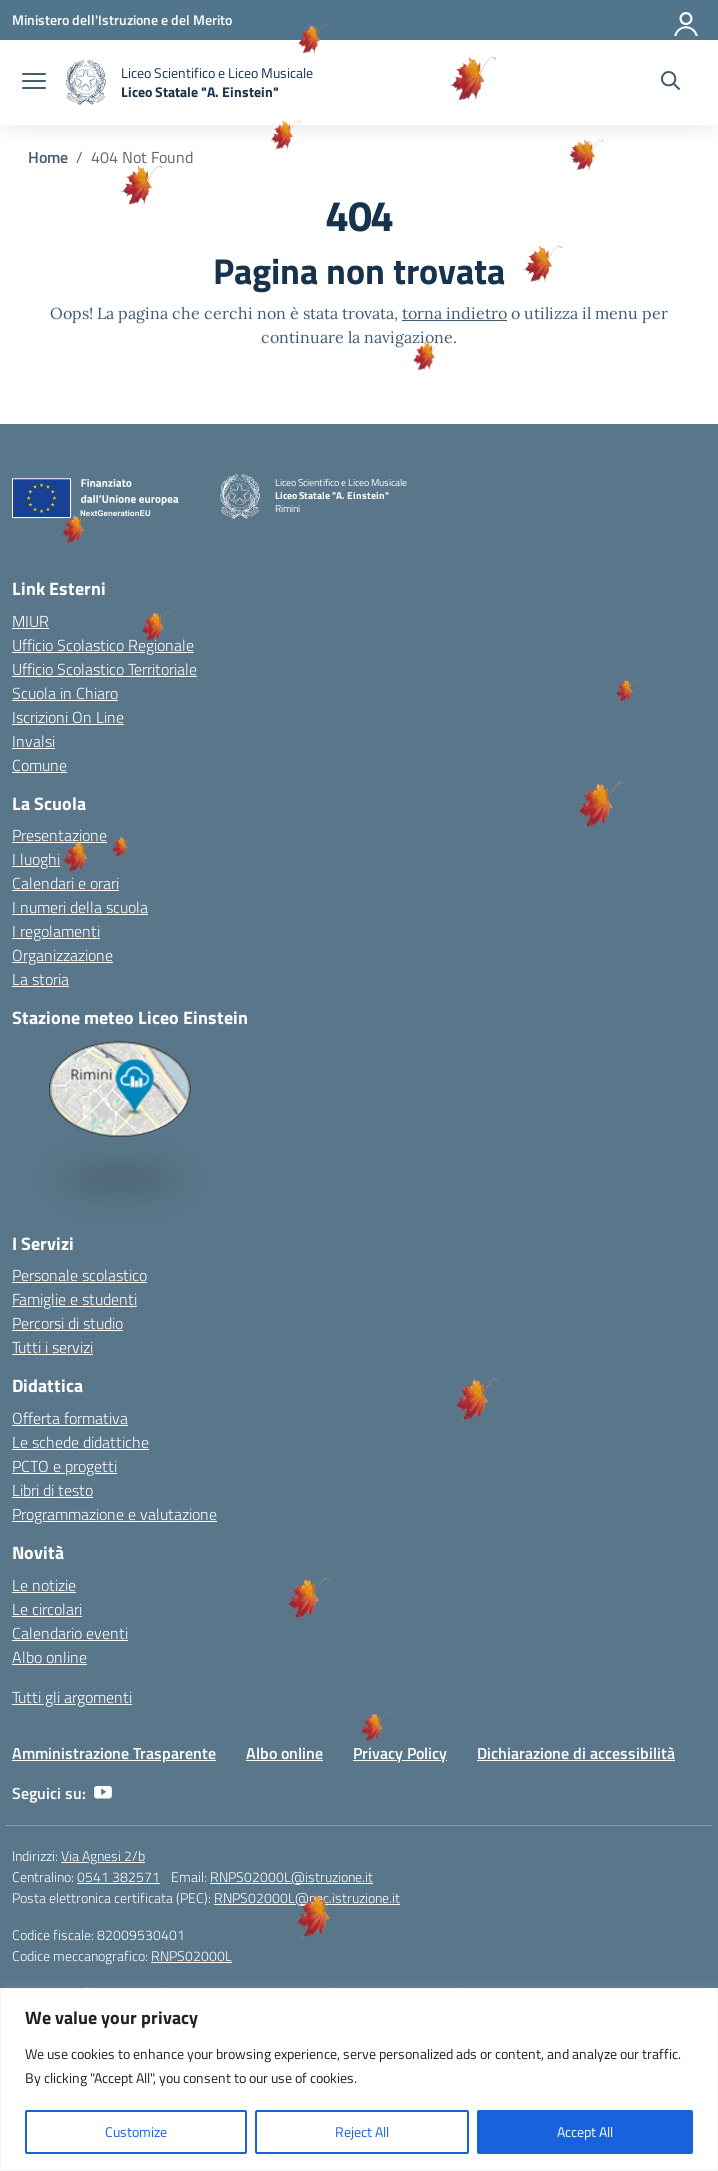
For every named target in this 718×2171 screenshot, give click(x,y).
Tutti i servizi (52, 1347)
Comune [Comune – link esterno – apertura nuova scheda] (39, 765)
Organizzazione (62, 955)
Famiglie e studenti (74, 1299)
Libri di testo (52, 1490)
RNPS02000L (191, 1955)
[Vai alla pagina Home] (48, 157)
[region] (359, 2079)
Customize (136, 2131)
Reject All (362, 2131)
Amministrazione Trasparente (114, 1753)
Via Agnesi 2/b (103, 1855)
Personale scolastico (79, 1275)
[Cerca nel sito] (670, 83)
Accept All (585, 2131)
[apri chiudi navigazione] (34, 83)
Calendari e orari (65, 883)
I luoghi (36, 859)
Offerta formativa (70, 1418)
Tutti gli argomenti (72, 1697)
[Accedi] (687, 20)
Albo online (49, 1657)
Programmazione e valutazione (114, 1514)
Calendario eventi (70, 1633)
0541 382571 (118, 1876)
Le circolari (47, 1609)
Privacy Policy (400, 1753)
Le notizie (44, 1585)
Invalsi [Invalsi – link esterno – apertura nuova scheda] (33, 741)
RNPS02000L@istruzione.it (291, 1876)
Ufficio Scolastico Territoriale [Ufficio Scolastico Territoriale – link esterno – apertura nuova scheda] (104, 669)
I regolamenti (56, 931)
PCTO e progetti (64, 1466)
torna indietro (454, 313)
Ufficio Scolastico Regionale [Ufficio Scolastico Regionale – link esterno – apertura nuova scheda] (103, 645)
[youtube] (103, 1793)
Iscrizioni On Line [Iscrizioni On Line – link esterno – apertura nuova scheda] (68, 717)
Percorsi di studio (67, 1323)
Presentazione (59, 835)
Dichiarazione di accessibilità (576, 1753)
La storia (40, 979)
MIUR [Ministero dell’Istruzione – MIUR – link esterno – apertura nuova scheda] (30, 621)
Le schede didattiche (80, 1442)
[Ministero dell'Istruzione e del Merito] (122, 19)
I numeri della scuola (80, 907)
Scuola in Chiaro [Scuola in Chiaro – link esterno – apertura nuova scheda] (65, 693)
